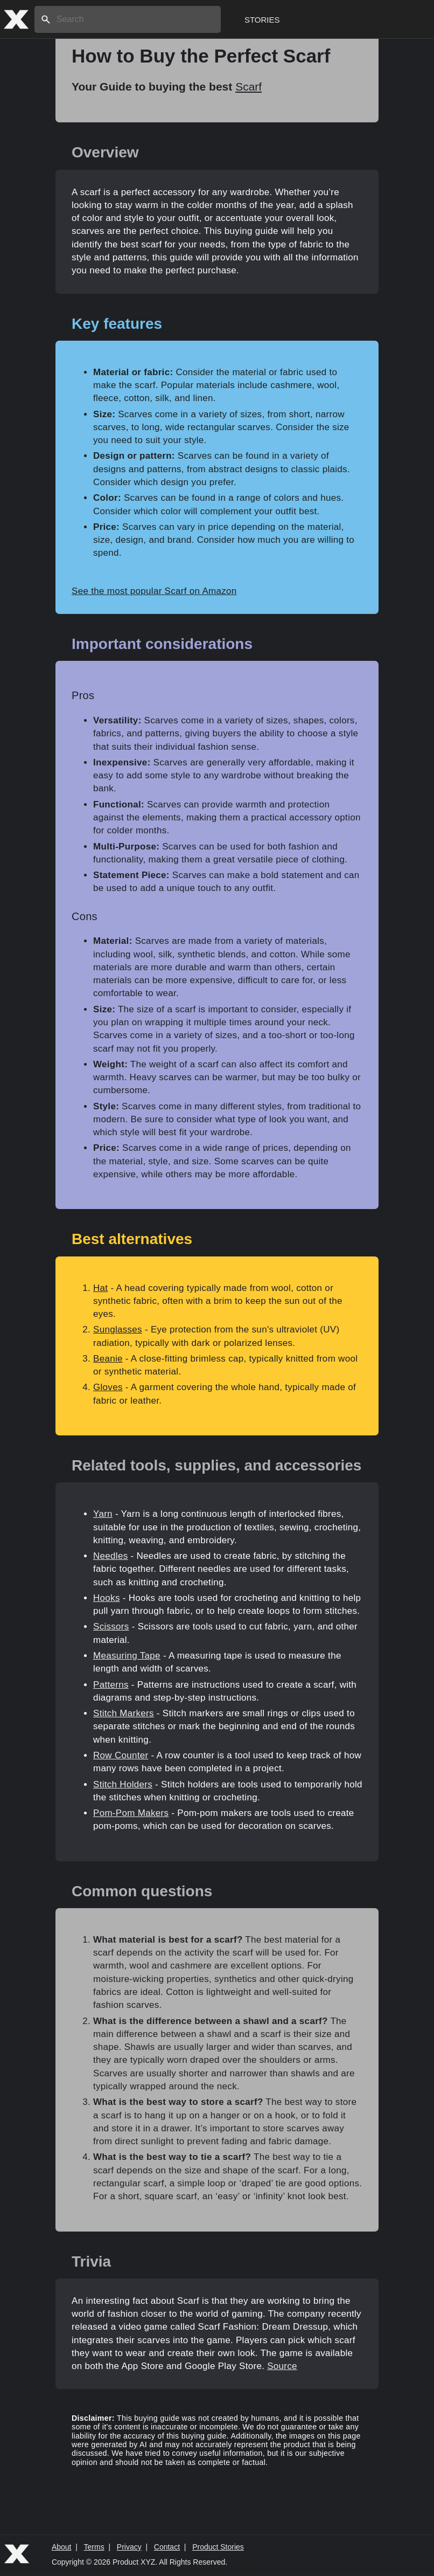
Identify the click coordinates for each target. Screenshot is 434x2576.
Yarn (103, 1514)
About (62, 2547)
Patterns (111, 1685)
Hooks (106, 1598)
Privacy (129, 2547)
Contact (167, 2547)
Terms (94, 2547)
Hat (100, 1288)
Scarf (248, 86)
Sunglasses (117, 1329)
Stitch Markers (123, 1713)
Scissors (111, 1626)
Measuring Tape (126, 1655)
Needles (110, 1556)
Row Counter (121, 1755)
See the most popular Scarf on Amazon (154, 591)
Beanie (108, 1358)
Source (282, 2366)
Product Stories (218, 2547)
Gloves (108, 1387)
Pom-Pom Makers (131, 1813)
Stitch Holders (122, 1784)
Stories (262, 19)
